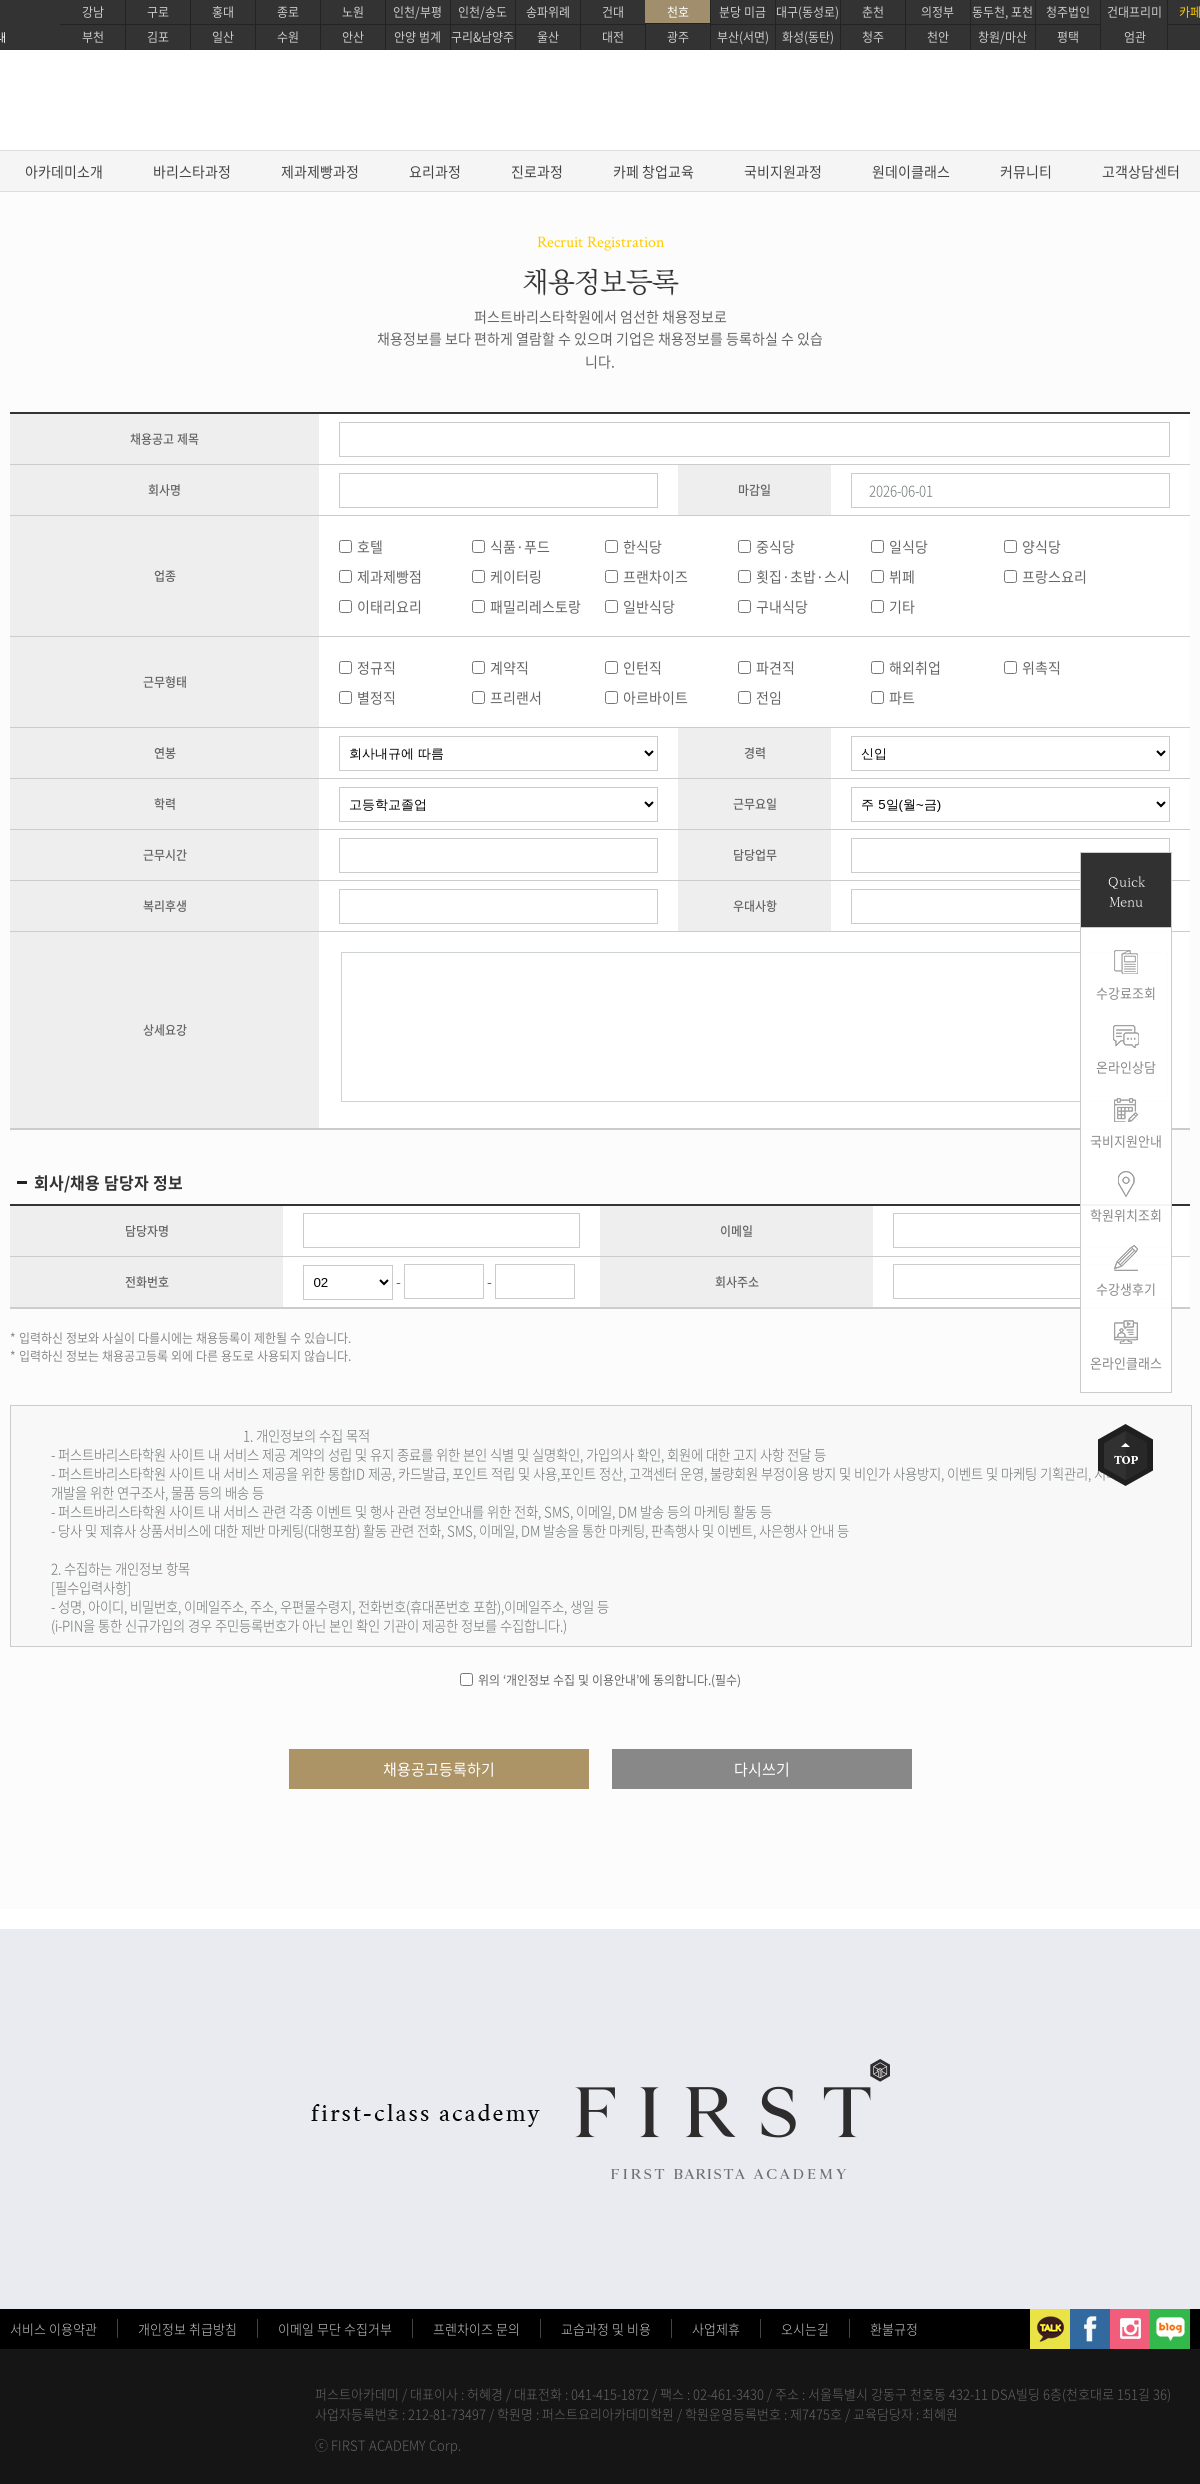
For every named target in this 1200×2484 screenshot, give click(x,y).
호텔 (370, 546)
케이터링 (516, 576)
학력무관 (498, 804)
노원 (353, 12)
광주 (678, 37)
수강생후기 (1126, 1288)
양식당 (1041, 546)
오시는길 (805, 2328)
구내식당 (782, 606)
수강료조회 (1126, 992)
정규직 (376, 667)
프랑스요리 (1054, 576)
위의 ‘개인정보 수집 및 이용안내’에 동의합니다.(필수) (609, 1680)
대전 (613, 37)
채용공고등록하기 (439, 1769)
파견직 (775, 667)
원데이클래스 (911, 171)
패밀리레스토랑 (535, 606)
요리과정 (435, 171)
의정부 (937, 12)
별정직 (376, 697)
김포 (158, 37)
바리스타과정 (192, 171)
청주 (873, 37)
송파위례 (548, 12)
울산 (548, 37)
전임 (769, 697)
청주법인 (1068, 12)
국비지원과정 (783, 171)
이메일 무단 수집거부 (335, 2328)
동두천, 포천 (1002, 12)
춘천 (873, 12)
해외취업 (915, 667)
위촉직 (1041, 667)
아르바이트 (655, 697)
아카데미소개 (64, 171)
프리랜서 (516, 697)
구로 (158, 12)
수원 (288, 37)
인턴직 (642, 667)
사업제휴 (716, 2328)
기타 (902, 606)
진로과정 (537, 171)
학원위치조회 (1126, 1214)
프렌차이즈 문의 (476, 2328)
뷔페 (902, 576)
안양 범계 (417, 37)
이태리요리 (389, 606)
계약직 (509, 667)
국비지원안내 (1126, 1140)
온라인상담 (1126, 1066)
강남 (93, 12)
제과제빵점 (389, 576)
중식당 (775, 546)
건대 (613, 12)
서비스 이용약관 (53, 2328)
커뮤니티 (1026, 171)
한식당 (642, 546)
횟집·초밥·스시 (803, 576)
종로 (288, 12)
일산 (223, 37)
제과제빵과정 (320, 171)
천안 (938, 37)
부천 (93, 37)
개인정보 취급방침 (187, 2328)
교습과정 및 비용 (606, 2328)
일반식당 (649, 606)
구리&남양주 (482, 37)
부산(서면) (743, 37)
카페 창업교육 (653, 171)
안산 (353, 37)
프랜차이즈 (655, 576)
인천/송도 (482, 12)
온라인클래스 (1126, 1362)
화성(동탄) (808, 37)
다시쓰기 (762, 1769)
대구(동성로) (807, 12)
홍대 (223, 12)
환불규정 (894, 2328)
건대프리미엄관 (1134, 24)
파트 (902, 697)
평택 (1068, 37)
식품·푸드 (520, 546)
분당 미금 (742, 12)
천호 (678, 12)
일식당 (908, 546)
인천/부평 (417, 12)
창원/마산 (1002, 37)
